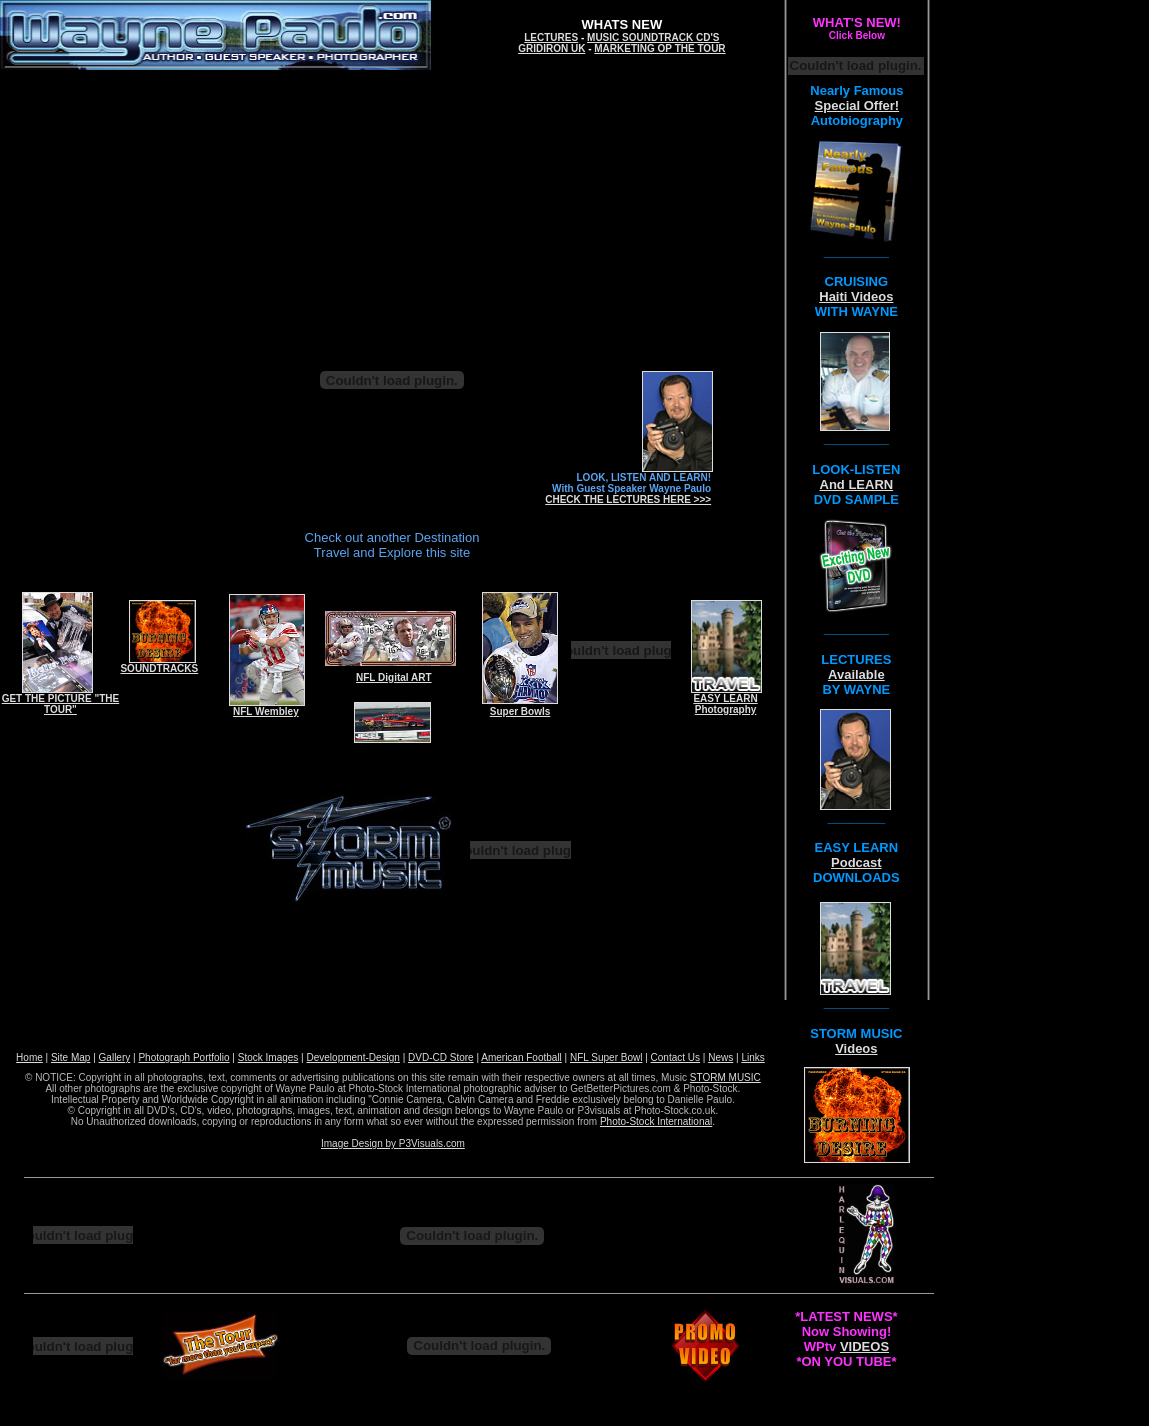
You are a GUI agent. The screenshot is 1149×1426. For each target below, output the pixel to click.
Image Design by (360, 1143)
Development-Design (353, 1057)
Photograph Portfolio (183, 1057)
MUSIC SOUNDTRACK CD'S (653, 37)
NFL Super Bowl (606, 1057)
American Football (521, 1057)
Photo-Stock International (656, 1121)
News (720, 1057)
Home (29, 1057)
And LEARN (857, 484)
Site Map (70, 1057)
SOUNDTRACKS (159, 668)
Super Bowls (520, 711)
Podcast (856, 862)
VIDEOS (864, 1346)
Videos (856, 1048)
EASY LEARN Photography (725, 704)
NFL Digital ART (394, 677)
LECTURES (551, 37)
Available (856, 674)
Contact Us (675, 1057)
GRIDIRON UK (551, 48)
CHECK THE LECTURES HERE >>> (628, 499)
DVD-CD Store (441, 1057)
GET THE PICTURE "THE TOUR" (61, 704)
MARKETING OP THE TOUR (659, 48)
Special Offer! (857, 105)
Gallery (115, 1057)
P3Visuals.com (432, 1143)
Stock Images (268, 1057)
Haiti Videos (856, 296)
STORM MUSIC (725, 1077)
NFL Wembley (266, 711)
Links (752, 1057)
